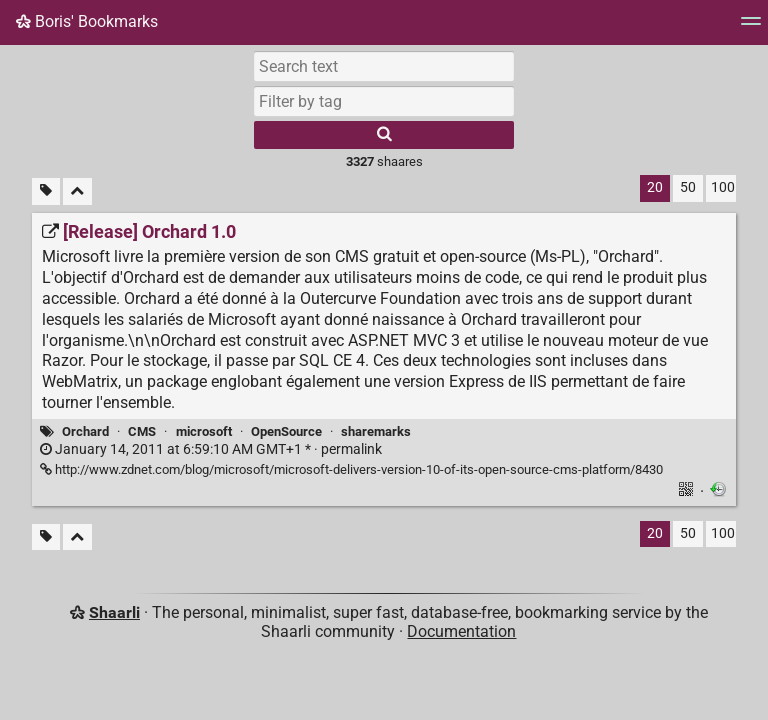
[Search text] (384, 66)
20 (655, 187)
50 (688, 187)
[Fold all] (77, 191)
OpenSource (286, 431)
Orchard (85, 431)
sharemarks (376, 431)
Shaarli (114, 612)
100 (723, 187)
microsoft (204, 431)
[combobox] (384, 101)
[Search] (384, 135)
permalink (211, 449)
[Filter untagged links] (46, 191)
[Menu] (751, 27)
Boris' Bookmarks (87, 21)
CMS (142, 431)
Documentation (461, 631)
